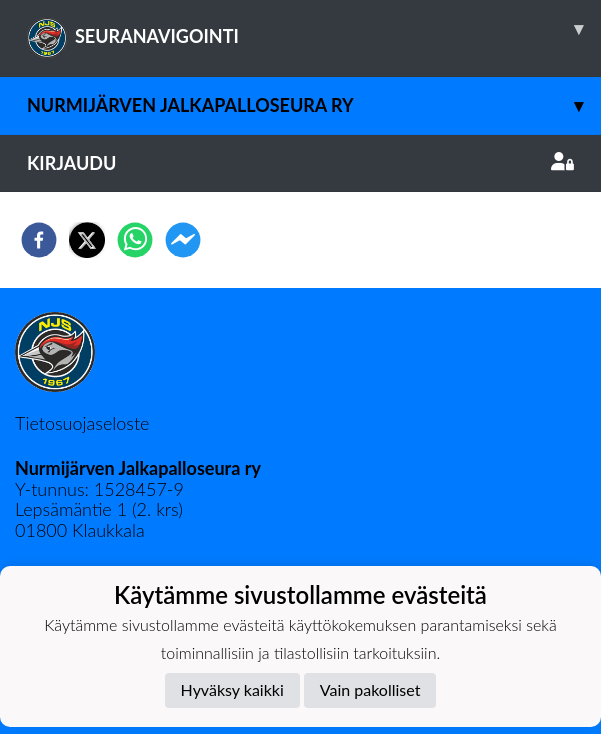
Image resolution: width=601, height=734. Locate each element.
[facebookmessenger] (183, 240)
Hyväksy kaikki (232, 689)
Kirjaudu (300, 163)
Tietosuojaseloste (82, 423)
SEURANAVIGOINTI (314, 29)
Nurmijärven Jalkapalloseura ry (314, 105)
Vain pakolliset (370, 689)
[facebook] (39, 240)
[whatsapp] (135, 240)
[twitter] (87, 240)
